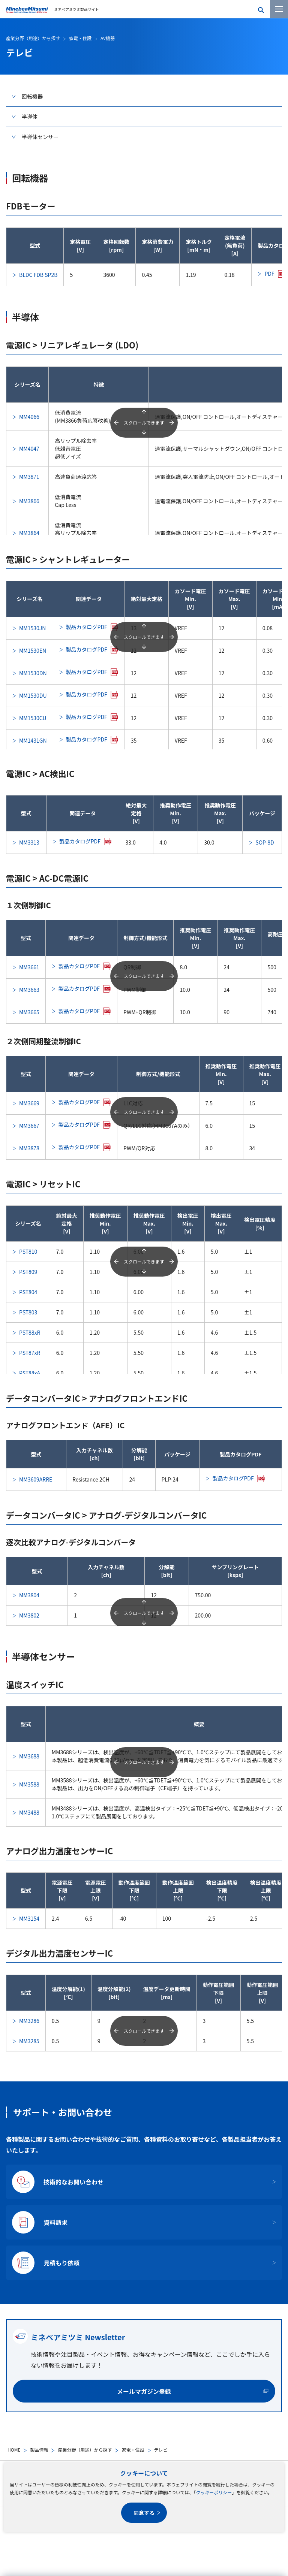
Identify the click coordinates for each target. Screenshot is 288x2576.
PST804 (28, 1292)
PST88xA (29, 1373)
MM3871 (29, 476)
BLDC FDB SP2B (38, 274)
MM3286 (29, 2020)
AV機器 (107, 38)
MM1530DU (33, 695)
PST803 (28, 1312)
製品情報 (39, 2449)
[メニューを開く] (279, 9)
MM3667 (29, 1125)
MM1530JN (32, 628)
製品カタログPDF (86, 627)
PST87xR (29, 1352)
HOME (14, 2449)
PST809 (28, 1271)
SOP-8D (264, 842)
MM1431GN (33, 740)
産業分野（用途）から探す (85, 2449)
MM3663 (29, 989)
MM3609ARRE (35, 1479)
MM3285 (29, 2041)
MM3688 (29, 1756)
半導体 (30, 116)
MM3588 (29, 1784)
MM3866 (29, 501)
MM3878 (29, 1148)
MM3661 (29, 967)
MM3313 (29, 842)
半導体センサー (40, 137)
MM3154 (29, 1918)
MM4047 (29, 448)
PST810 (28, 1251)
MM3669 (29, 1103)
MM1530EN (32, 650)
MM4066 (29, 416)
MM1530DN (33, 673)
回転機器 (32, 96)
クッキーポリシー (214, 2492)
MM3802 (29, 1615)
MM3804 (29, 1595)
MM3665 (29, 1012)
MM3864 (29, 533)
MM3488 (29, 1812)
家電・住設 (133, 2449)
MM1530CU (32, 718)
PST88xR (29, 1332)
